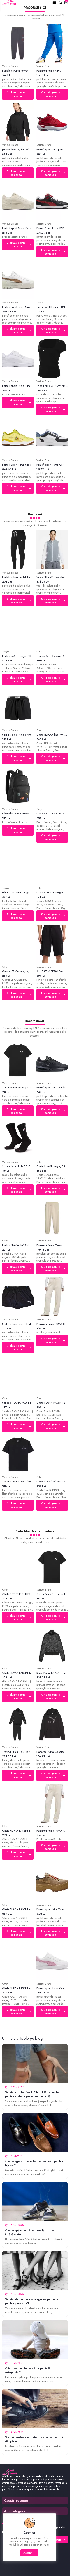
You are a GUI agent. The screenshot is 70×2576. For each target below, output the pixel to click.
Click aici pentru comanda (19, 94)
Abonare (58, 2539)
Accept (29, 2553)
